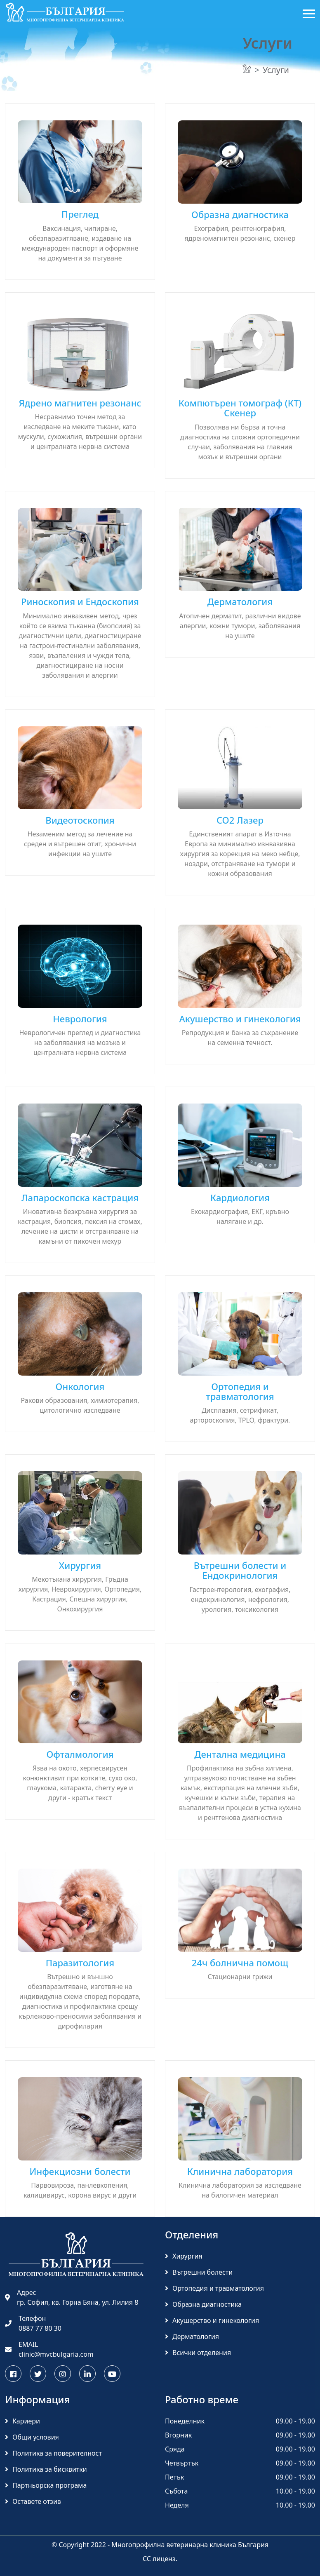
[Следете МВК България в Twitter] (38, 2373)
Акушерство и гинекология (212, 2320)
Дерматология (192, 2336)
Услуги (276, 69)
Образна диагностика (203, 2304)
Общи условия (32, 2437)
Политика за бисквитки (46, 2469)
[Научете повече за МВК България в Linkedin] (87, 2373)
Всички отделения (198, 2352)
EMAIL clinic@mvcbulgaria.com (49, 2349)
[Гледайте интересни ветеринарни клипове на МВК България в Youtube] (112, 2373)
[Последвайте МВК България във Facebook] (13, 2373)
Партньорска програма (46, 2485)
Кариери (22, 2421)
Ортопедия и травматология (214, 2288)
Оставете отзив (33, 2501)
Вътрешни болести (199, 2272)
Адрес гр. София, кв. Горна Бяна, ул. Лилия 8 (71, 2297)
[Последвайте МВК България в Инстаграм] (62, 2373)
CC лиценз (159, 2558)
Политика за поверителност (53, 2453)
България (253, 2544)
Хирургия (183, 2256)
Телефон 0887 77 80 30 (33, 2323)
